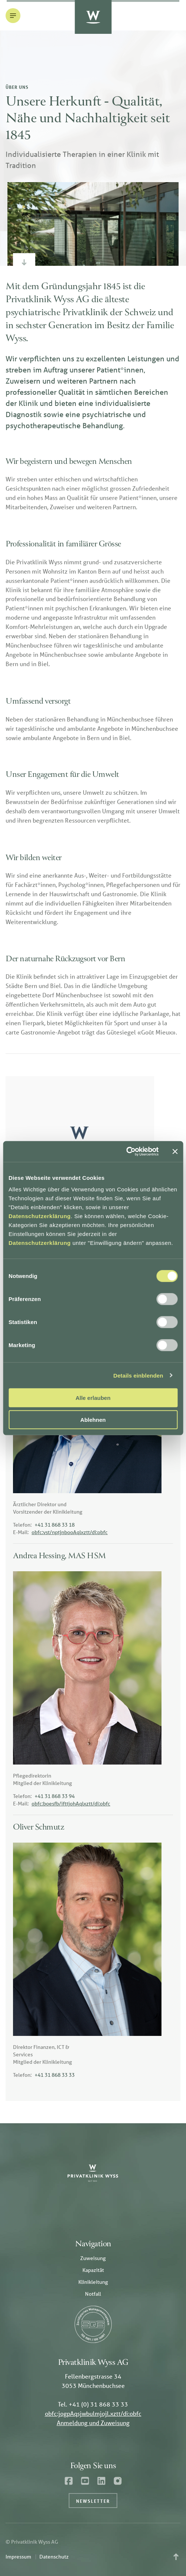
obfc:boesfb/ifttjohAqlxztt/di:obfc (71, 1803)
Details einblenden (138, 1375)
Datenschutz (54, 2556)
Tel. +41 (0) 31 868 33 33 (93, 2404)
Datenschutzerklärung (40, 1216)
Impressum (18, 2556)
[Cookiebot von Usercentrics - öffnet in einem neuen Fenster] (126, 1151)
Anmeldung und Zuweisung (93, 2423)
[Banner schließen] (174, 1151)
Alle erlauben (92, 1398)
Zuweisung (93, 2258)
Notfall (93, 2294)
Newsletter (93, 2501)
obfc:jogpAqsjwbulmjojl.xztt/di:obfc (93, 2413)
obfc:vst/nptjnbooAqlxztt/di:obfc (70, 1532)
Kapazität (93, 2270)
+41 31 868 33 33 (55, 2075)
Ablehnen (92, 1419)
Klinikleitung (93, 2282)
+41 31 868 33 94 (55, 1796)
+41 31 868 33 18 (55, 1524)
